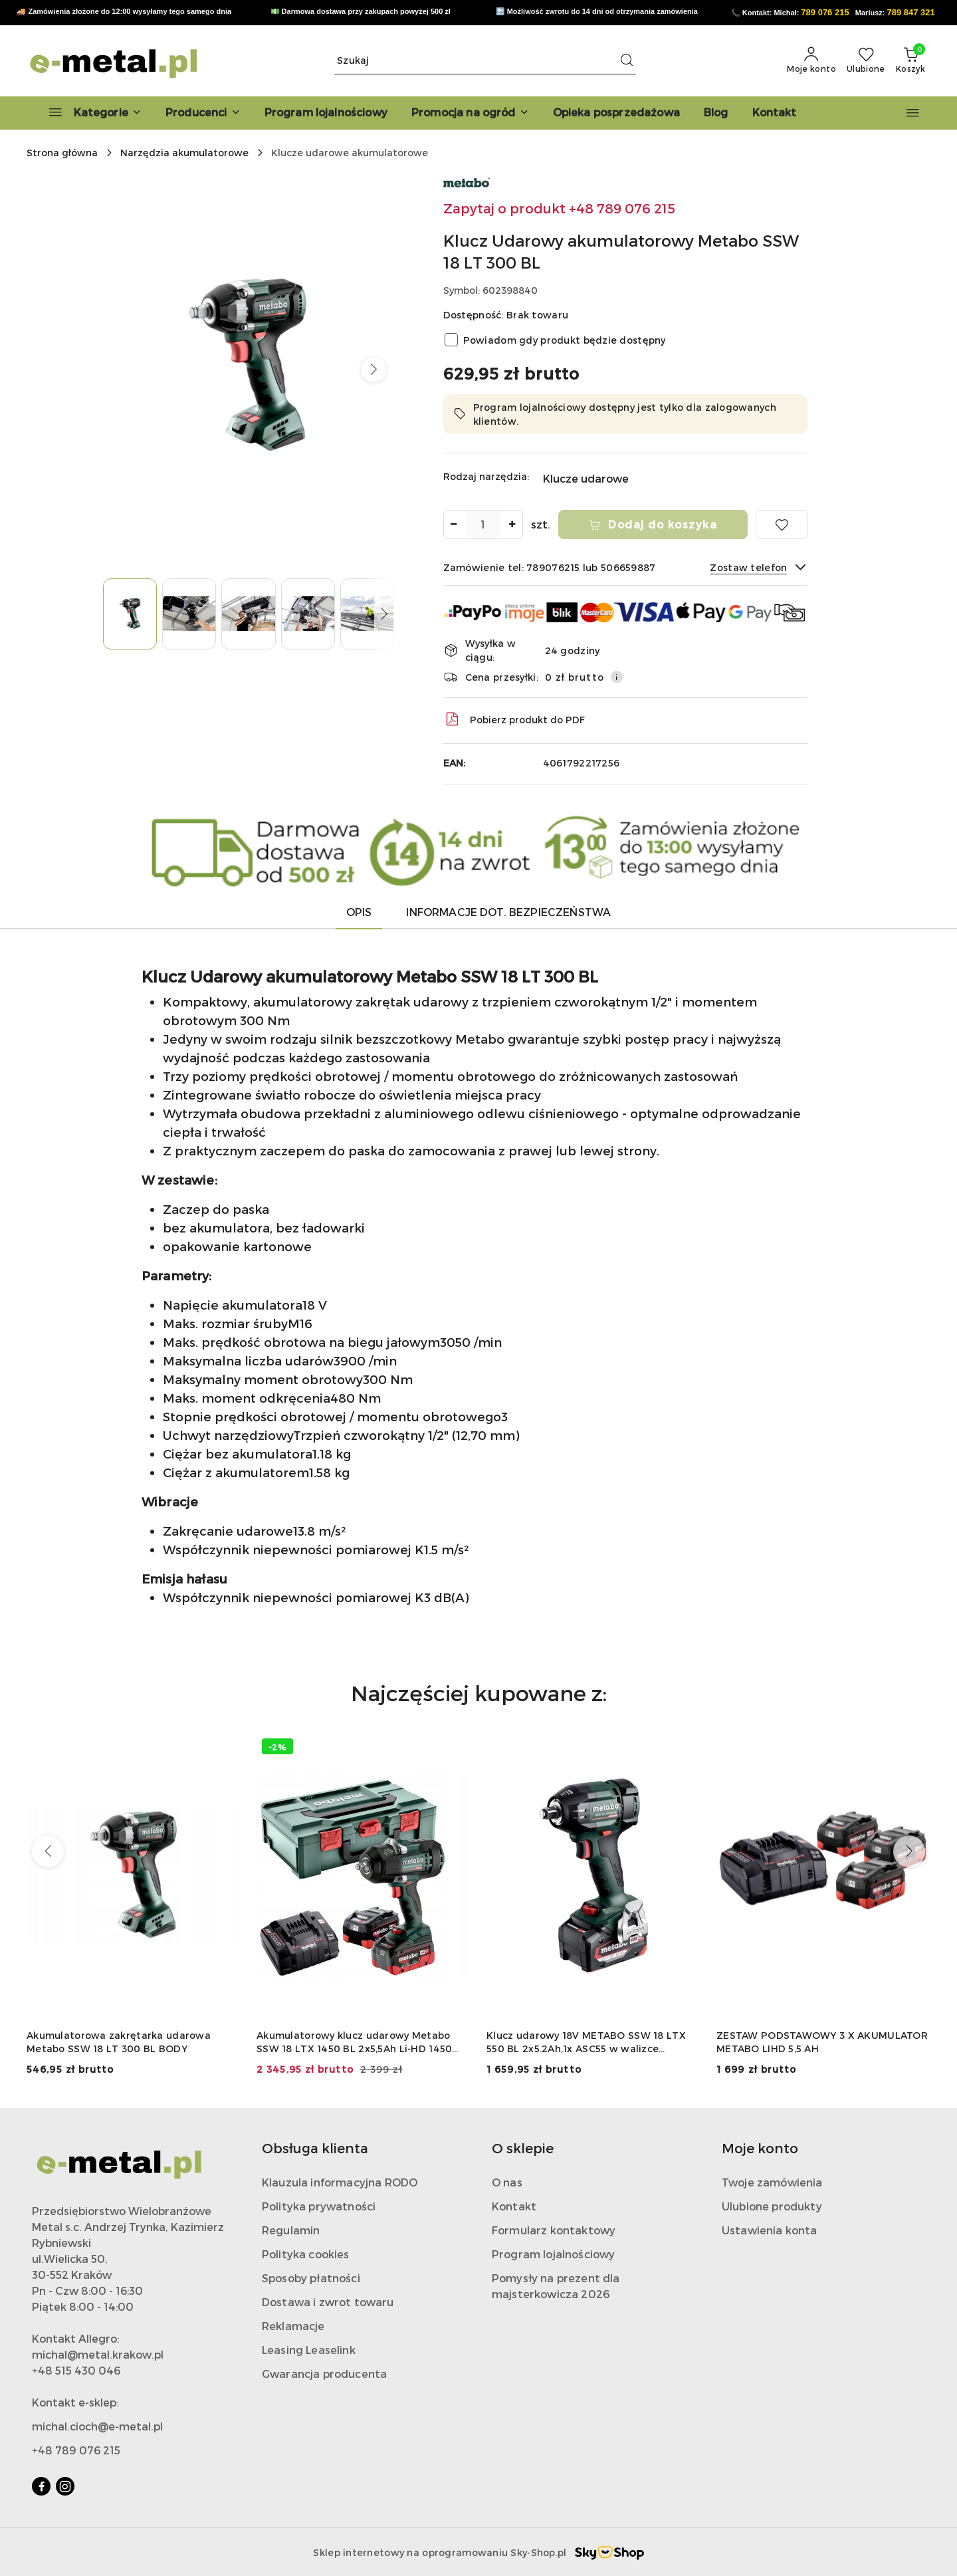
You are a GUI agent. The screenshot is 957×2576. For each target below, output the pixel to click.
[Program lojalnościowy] (326, 113)
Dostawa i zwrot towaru (328, 2301)
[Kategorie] (89, 113)
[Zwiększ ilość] (512, 524)
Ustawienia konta (769, 2230)
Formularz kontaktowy (553, 2230)
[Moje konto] (811, 60)
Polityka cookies (306, 2254)
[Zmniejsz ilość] (454, 524)
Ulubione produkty (772, 2206)
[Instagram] (65, 2486)
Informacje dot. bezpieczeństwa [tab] (508, 911)
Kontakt (514, 2206)
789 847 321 (911, 12)
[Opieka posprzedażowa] (616, 113)
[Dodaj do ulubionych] (781, 524)
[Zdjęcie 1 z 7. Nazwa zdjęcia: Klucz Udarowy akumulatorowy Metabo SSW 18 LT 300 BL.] (130, 613)
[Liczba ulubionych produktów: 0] (866, 60)
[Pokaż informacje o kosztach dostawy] (616, 676)
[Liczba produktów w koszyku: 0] (910, 60)
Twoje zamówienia (772, 2182)
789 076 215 (825, 12)
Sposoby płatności (311, 2278)
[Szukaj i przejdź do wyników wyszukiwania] (626, 60)
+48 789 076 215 (76, 2450)
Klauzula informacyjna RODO (339, 2182)
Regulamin (291, 2230)
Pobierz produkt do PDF (514, 719)
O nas (507, 2182)
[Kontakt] (774, 113)
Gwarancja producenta (324, 2373)
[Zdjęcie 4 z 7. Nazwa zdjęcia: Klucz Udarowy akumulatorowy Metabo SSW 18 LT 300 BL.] (308, 613)
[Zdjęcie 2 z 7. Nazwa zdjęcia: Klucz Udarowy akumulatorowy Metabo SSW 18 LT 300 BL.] (189, 613)
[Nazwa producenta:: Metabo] (466, 181)
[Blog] (716, 113)
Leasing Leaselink (309, 2349)
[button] (203, 113)
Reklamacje (293, 2325)
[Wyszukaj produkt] (485, 60)
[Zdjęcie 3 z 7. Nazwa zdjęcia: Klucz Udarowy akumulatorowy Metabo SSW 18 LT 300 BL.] (248, 613)
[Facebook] (41, 2486)
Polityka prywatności (318, 2206)
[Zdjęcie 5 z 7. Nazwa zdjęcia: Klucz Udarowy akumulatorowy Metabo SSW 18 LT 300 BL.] (367, 613)
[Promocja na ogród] (470, 113)
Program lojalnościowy (553, 2254)
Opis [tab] (359, 911)
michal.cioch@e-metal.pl (97, 2426)
